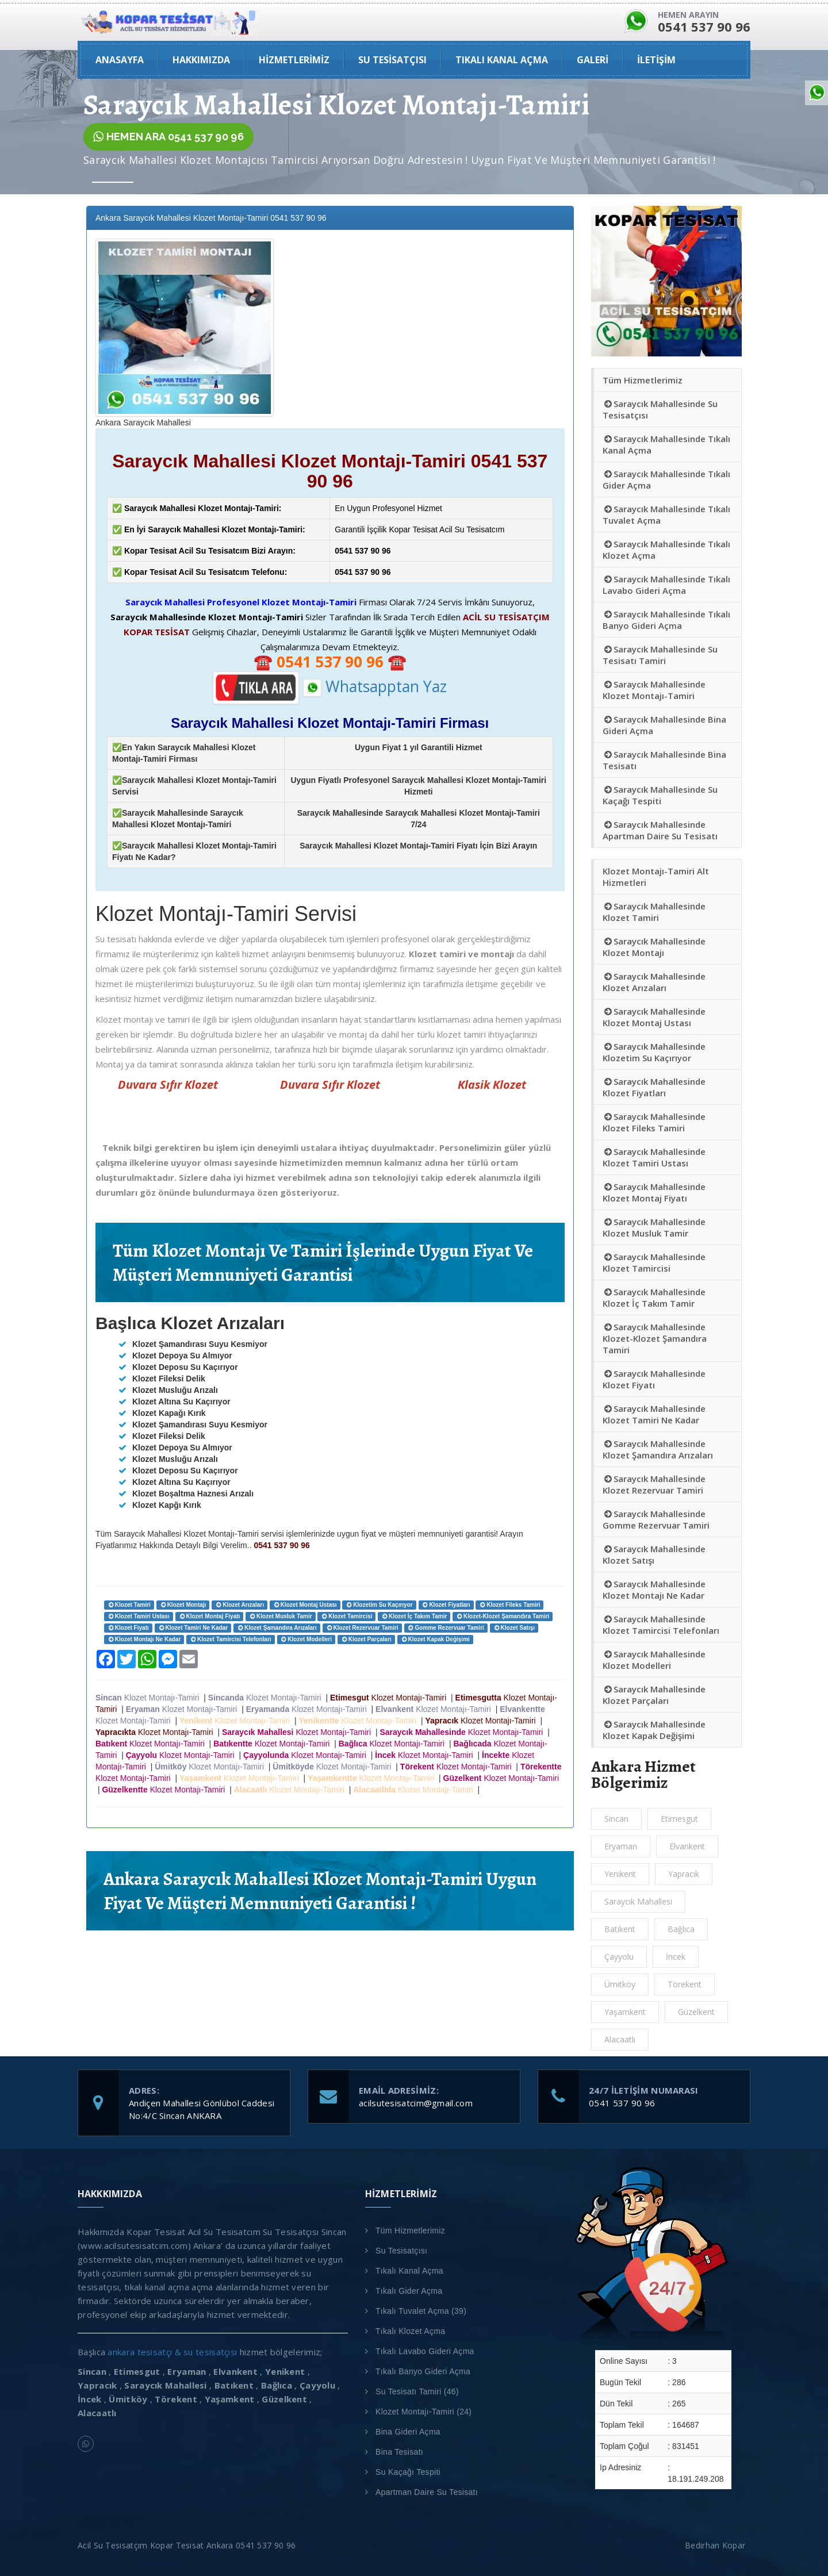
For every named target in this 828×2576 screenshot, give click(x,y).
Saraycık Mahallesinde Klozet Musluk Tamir (654, 1227)
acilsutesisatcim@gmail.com (416, 2103)
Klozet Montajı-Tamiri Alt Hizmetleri (656, 876)
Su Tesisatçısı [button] (392, 59)
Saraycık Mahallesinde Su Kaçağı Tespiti (660, 795)
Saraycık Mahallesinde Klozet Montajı (654, 946)
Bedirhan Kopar (717, 2545)
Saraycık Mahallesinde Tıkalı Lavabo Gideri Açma (666, 584)
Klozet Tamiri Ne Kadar (193, 1628)
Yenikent (620, 1873)
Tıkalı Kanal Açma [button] (501, 59)
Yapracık (683, 1873)
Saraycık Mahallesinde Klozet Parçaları (654, 1694)
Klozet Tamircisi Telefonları (230, 1639)
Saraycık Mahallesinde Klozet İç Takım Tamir (654, 1297)
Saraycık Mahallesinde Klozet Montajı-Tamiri (654, 689)
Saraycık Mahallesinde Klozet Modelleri (654, 1659)
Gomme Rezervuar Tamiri (446, 1628)
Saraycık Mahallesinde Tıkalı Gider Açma (666, 479)
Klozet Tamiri (129, 1605)
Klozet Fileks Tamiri (509, 1605)
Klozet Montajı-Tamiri (149, 1697)
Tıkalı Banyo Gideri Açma (422, 2371)
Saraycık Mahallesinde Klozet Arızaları (654, 981)
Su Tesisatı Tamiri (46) (417, 2391)
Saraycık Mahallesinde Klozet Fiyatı (654, 1379)
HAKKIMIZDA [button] (201, 59)
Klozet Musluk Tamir (280, 1616)
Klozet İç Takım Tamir (414, 1616)
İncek (675, 1956)
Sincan (616, 1818)
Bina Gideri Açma (407, 2431)
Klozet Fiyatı (128, 1628)
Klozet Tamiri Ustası (139, 1616)
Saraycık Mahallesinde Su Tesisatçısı (660, 409)
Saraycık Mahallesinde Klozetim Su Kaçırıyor (654, 1052)
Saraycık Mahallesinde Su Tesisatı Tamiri (660, 654)
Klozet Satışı (514, 1628)
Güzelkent (696, 2011)
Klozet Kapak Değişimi (435, 1639)
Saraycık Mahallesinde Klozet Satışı (654, 1554)
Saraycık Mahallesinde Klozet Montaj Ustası (654, 1016)
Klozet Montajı (183, 1605)
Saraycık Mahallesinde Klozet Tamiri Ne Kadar (654, 1414)
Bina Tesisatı (399, 2451)
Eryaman (620, 1846)
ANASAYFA (119, 59)
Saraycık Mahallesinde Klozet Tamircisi (654, 1262)
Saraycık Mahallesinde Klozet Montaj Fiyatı (654, 1192)
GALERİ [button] (592, 59)
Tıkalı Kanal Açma (409, 2270)
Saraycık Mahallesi (638, 1901)
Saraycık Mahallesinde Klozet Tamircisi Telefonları (661, 1624)
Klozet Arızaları (239, 1605)
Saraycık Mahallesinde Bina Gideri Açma (664, 724)
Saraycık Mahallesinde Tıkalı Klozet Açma (666, 549)
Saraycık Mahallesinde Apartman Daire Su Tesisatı (660, 830)
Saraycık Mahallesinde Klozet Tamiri (654, 911)
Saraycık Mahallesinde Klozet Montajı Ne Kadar (654, 1589)
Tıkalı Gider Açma (408, 2290)
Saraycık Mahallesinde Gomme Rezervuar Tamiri (656, 1519)
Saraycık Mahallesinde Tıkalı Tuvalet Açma (666, 514)
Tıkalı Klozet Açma (410, 2331)
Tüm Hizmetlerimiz (643, 380)
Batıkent (619, 1929)
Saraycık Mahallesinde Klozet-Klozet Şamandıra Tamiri (655, 1338)
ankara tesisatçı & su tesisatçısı (172, 2352)
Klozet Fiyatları (446, 1605)
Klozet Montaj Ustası (305, 1605)
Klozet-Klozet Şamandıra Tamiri (502, 1616)
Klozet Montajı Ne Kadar (144, 1639)
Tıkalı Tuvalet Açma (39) (420, 2311)
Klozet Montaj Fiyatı (209, 1616)
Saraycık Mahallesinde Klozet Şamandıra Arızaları (658, 1449)
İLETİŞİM (656, 59)
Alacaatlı (619, 2039)
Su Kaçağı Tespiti (407, 2472)
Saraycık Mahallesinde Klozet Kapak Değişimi (654, 1729)
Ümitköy (619, 1984)
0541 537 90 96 (622, 2103)
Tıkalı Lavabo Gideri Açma (424, 2351)
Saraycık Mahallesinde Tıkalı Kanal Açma (666, 444)
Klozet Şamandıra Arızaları (277, 1628)
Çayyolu (619, 1956)
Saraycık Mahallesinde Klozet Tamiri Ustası (654, 1157)
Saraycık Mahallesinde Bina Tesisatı (664, 759)
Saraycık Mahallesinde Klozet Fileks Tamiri (654, 1122)
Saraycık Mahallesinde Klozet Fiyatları (654, 1087)
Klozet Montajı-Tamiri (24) (423, 2411)
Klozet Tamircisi (346, 1616)
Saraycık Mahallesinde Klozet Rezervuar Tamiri (654, 1484)
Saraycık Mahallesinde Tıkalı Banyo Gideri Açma (666, 619)
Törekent (685, 1984)
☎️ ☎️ (330, 661)
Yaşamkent (625, 2011)
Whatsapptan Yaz (375, 686)
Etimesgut (679, 1818)
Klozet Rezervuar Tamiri (362, 1628)
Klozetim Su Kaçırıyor (379, 1605)
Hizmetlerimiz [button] (294, 59)
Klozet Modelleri (306, 1639)
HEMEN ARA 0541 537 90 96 (168, 136)
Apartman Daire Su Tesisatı (426, 2492)
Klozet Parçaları (366, 1639)
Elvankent (687, 1846)
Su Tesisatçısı (401, 2250)
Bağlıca (681, 1929)
